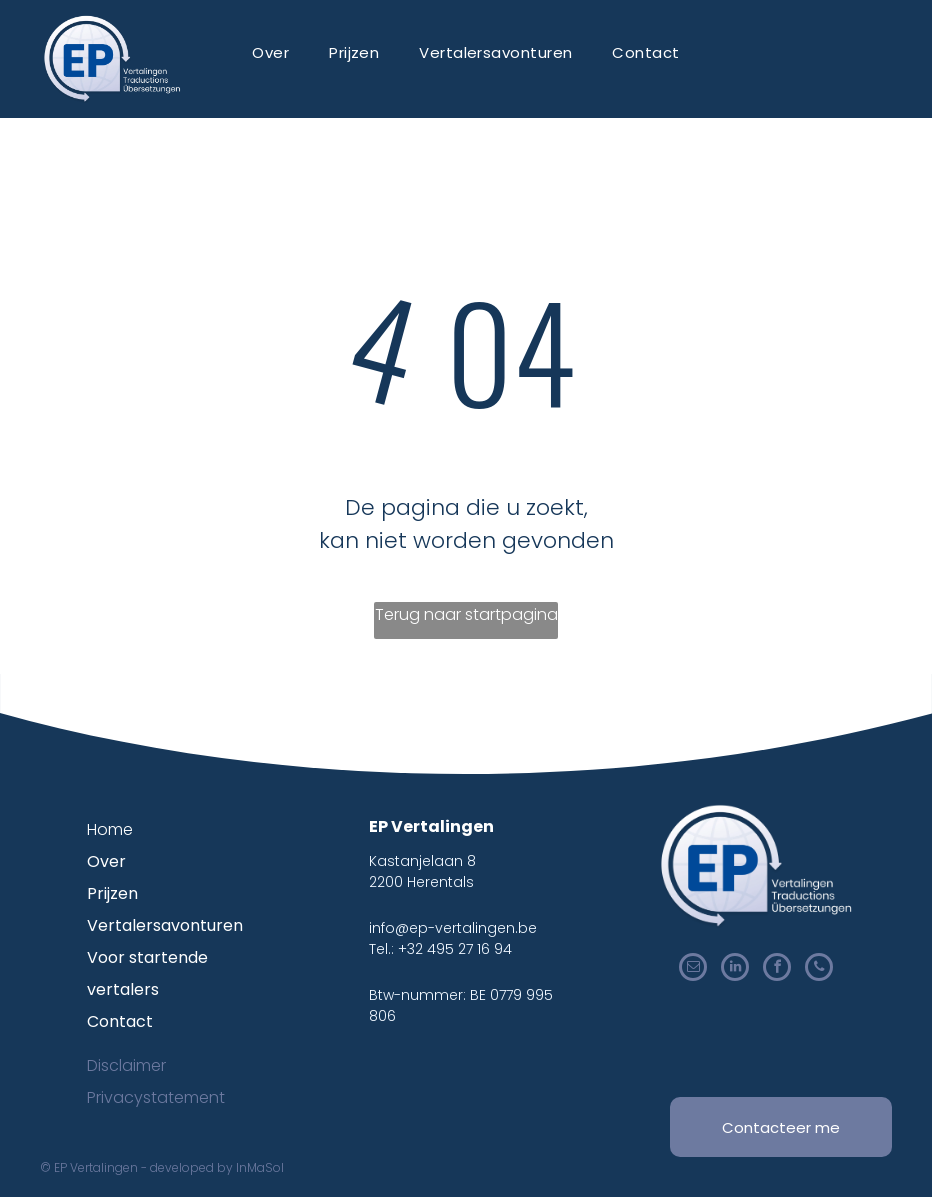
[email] (693, 969)
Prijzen (112, 893)
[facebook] (777, 969)
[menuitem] (270, 52)
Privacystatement (156, 1097)
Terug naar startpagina (466, 614)
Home (110, 829)
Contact (120, 1021)
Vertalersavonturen (165, 925)
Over (106, 861)
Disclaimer (126, 1065)
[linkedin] (735, 969)
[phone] (819, 969)
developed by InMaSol (217, 1167)
